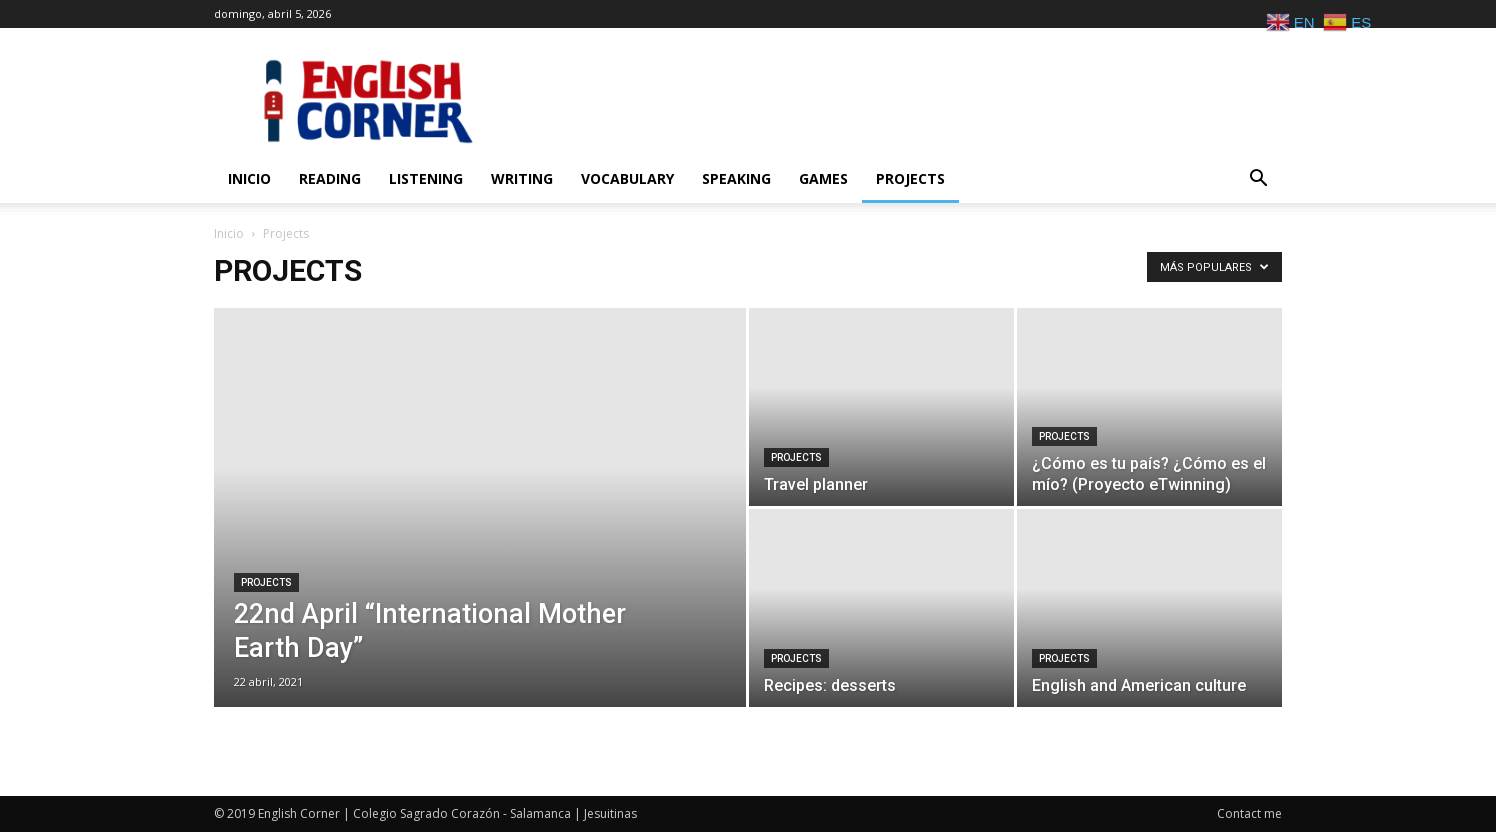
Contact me (1249, 813)
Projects (910, 178)
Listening (426, 178)
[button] (1258, 180)
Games (823, 178)
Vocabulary (627, 178)
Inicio (249, 178)
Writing (522, 178)
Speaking (736, 178)
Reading (330, 178)
